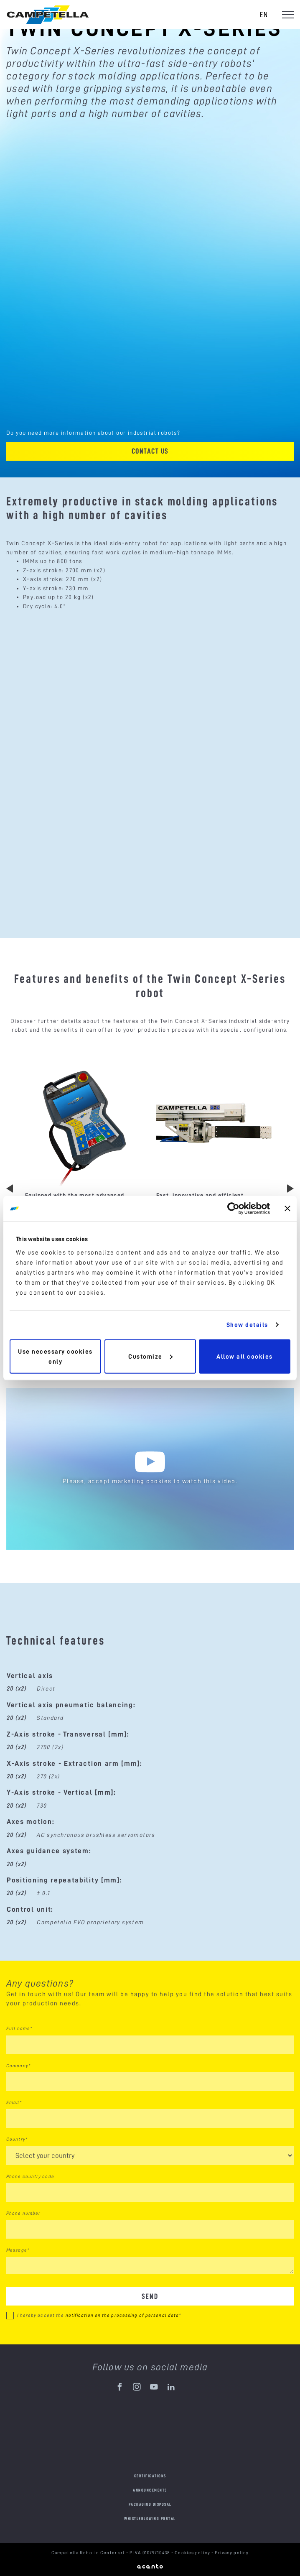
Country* (17, 2139)
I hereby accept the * (99, 2315)
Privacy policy (232, 2552)
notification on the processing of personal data (122, 2315)
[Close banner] (287, 1208)
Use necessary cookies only (55, 1356)
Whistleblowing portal (150, 2518)
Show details (247, 1324)
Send (150, 2296)
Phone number (23, 2213)
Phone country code (30, 2176)
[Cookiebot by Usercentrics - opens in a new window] (233, 1208)
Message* (17, 2249)
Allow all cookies (244, 1356)
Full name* (19, 2028)
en (264, 14)
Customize (150, 1356)
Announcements (150, 2490)
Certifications (150, 2476)
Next (290, 1188)
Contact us (150, 451)
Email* (14, 2102)
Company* (18, 2065)
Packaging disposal (150, 2504)
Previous (9, 1188)
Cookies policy (193, 2552)
